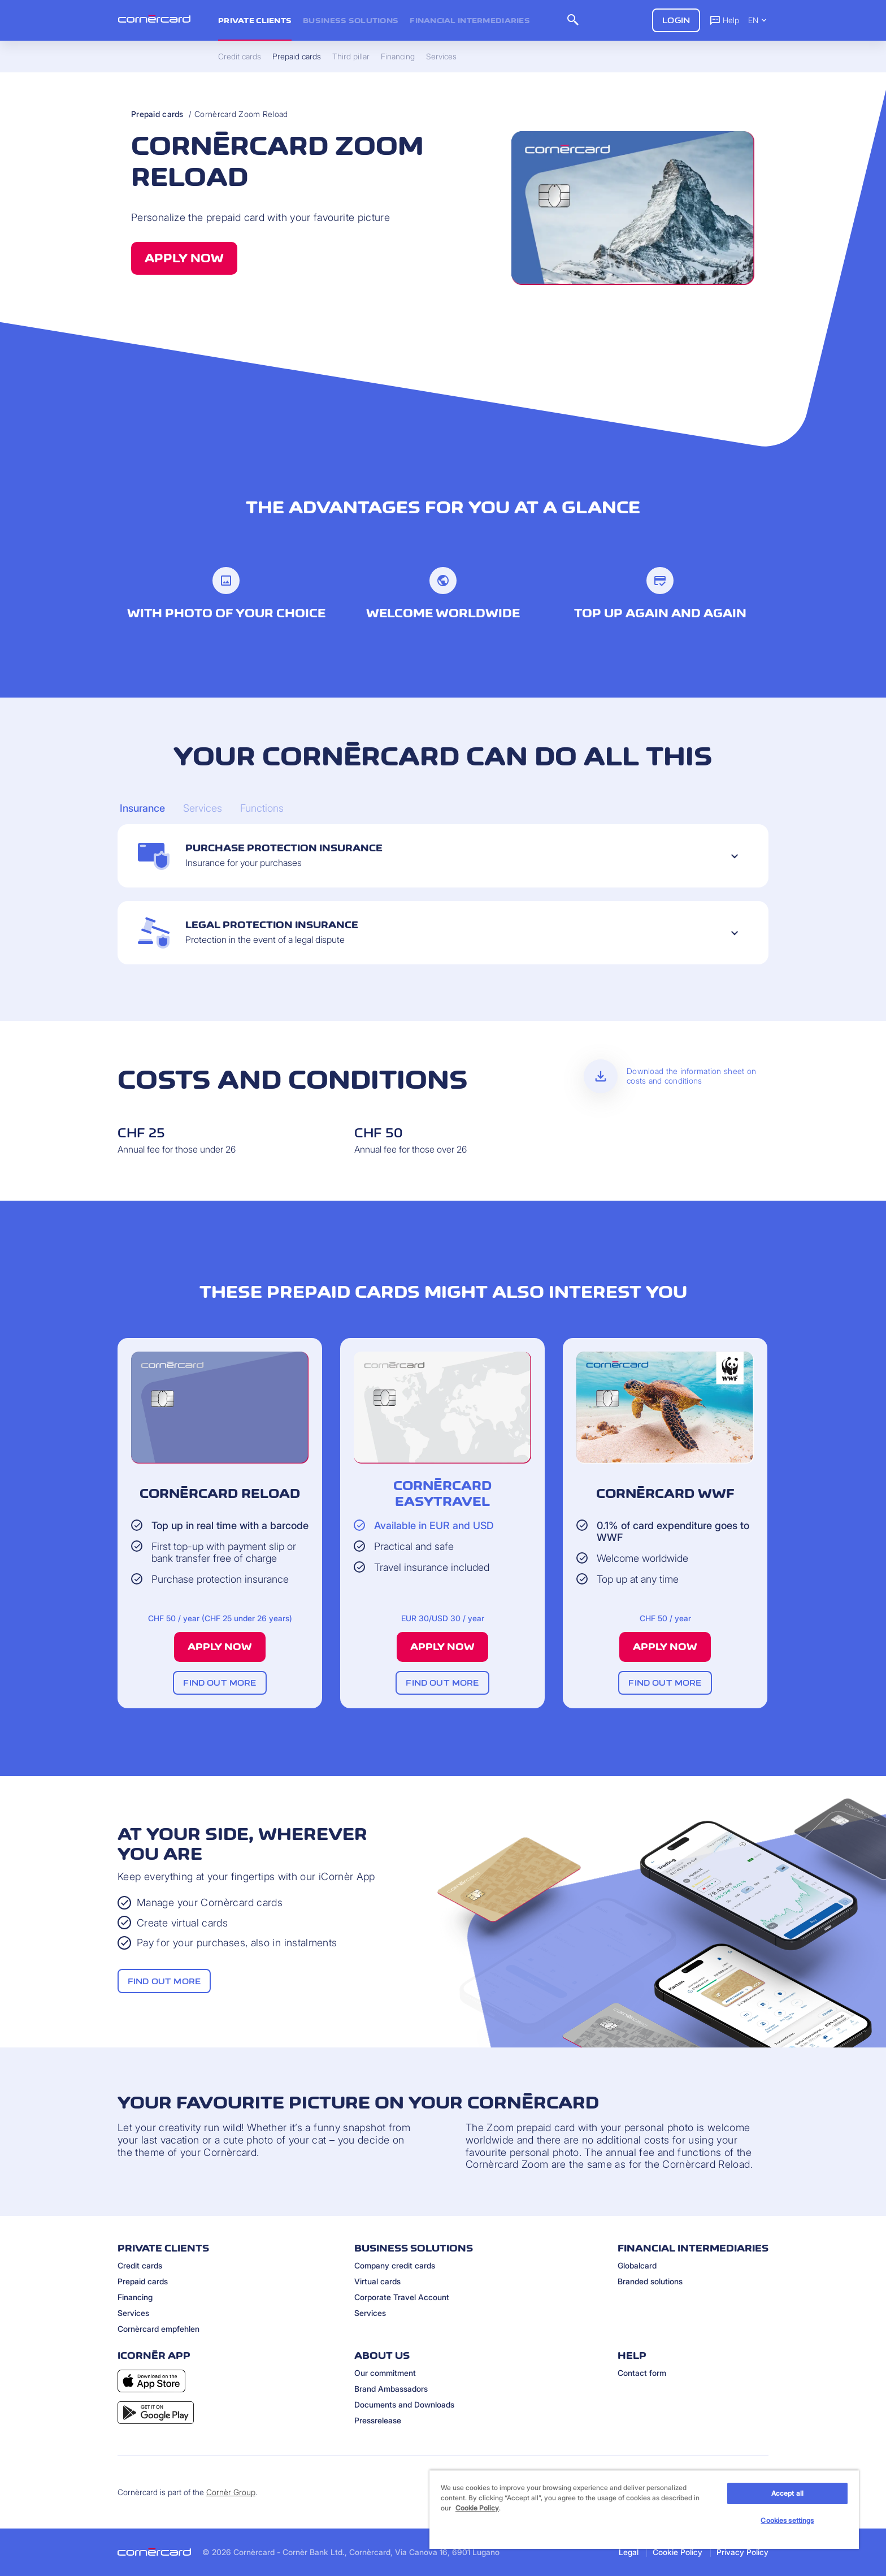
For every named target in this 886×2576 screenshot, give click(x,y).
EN (758, 20)
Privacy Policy (742, 2552)
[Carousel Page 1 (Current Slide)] (142, 808)
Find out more (219, 1682)
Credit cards (140, 2265)
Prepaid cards (157, 114)
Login (676, 20)
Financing (135, 2297)
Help (724, 19)
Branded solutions (650, 2281)
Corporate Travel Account (401, 2297)
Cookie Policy (677, 2552)
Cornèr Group (230, 2492)
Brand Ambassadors (391, 2388)
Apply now (184, 258)
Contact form (642, 2373)
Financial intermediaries (470, 20)
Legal (629, 2552)
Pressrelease (377, 2420)
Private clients (255, 20)
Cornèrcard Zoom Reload (241, 114)
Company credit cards (394, 2265)
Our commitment (385, 2373)
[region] (644, 2509)
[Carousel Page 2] (202, 808)
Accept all (787, 2493)
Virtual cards (377, 2281)
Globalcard (637, 2265)
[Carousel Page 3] (262, 808)
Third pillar (351, 56)
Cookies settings (787, 2520)
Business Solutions (350, 20)
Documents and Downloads (404, 2404)
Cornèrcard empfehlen (158, 2328)
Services (133, 2313)
